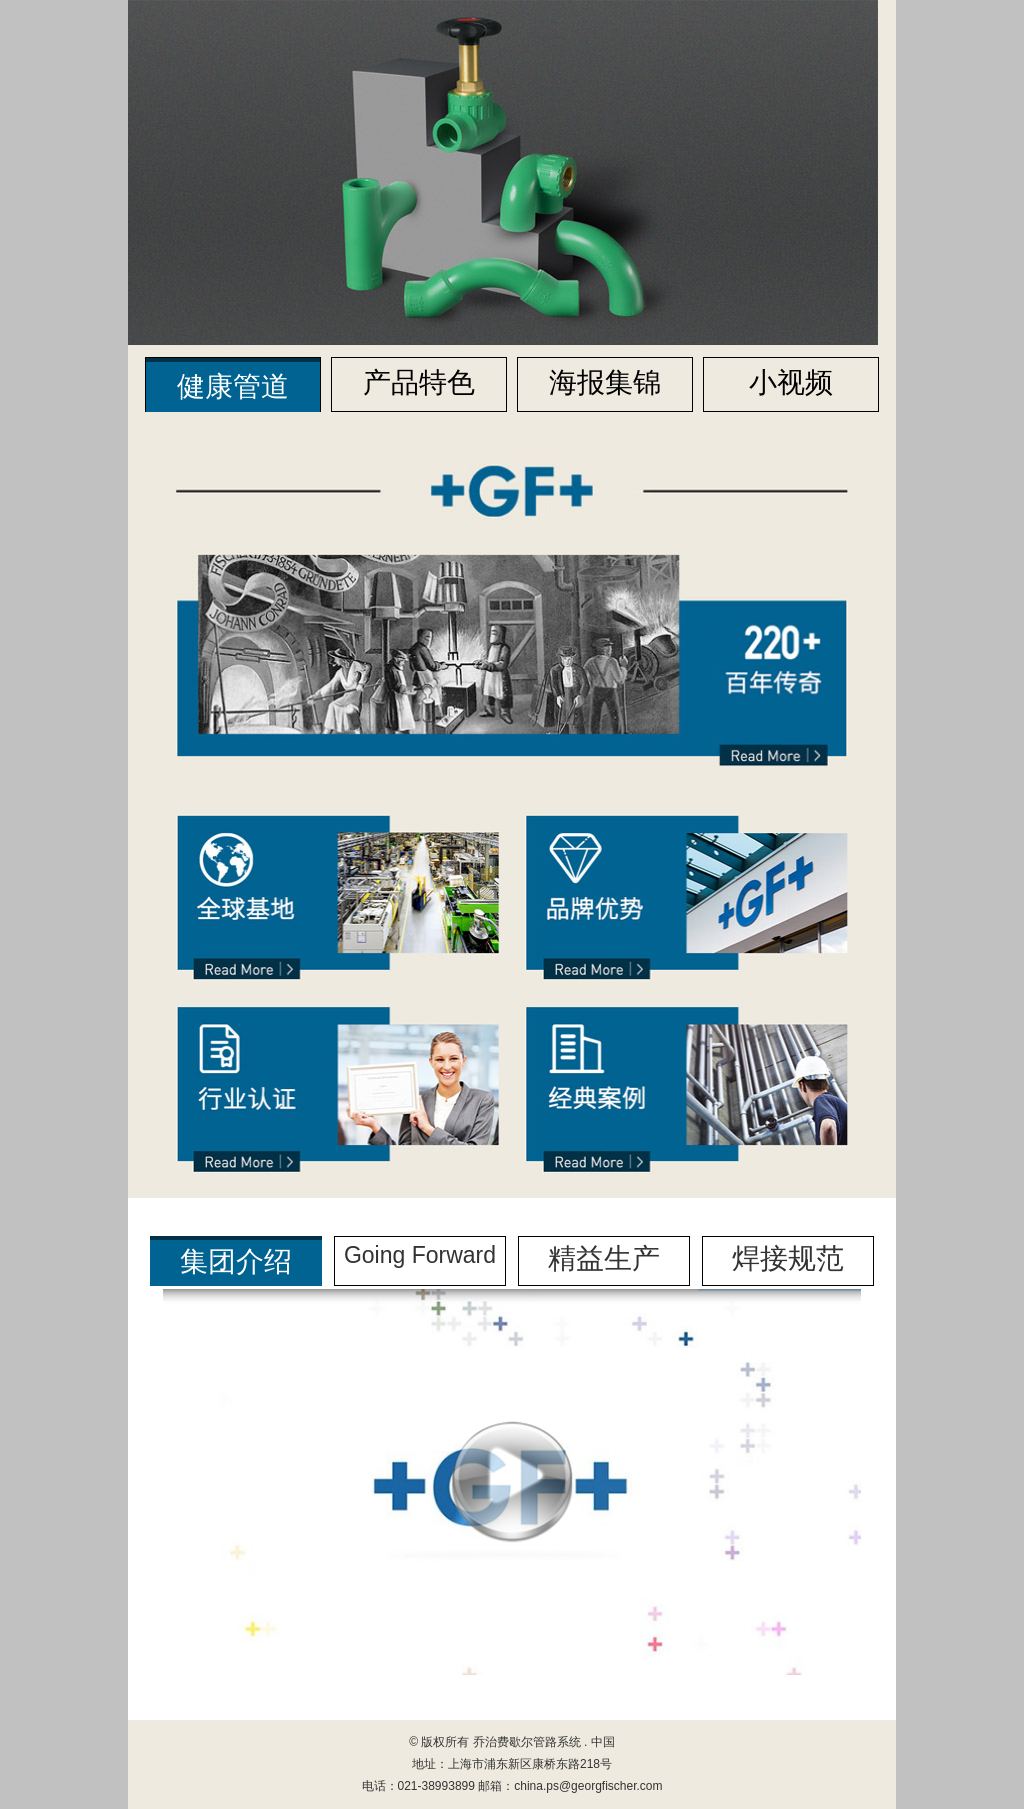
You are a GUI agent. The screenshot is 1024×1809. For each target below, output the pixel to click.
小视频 (791, 382)
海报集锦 (605, 382)
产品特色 (419, 382)
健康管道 (233, 386)
